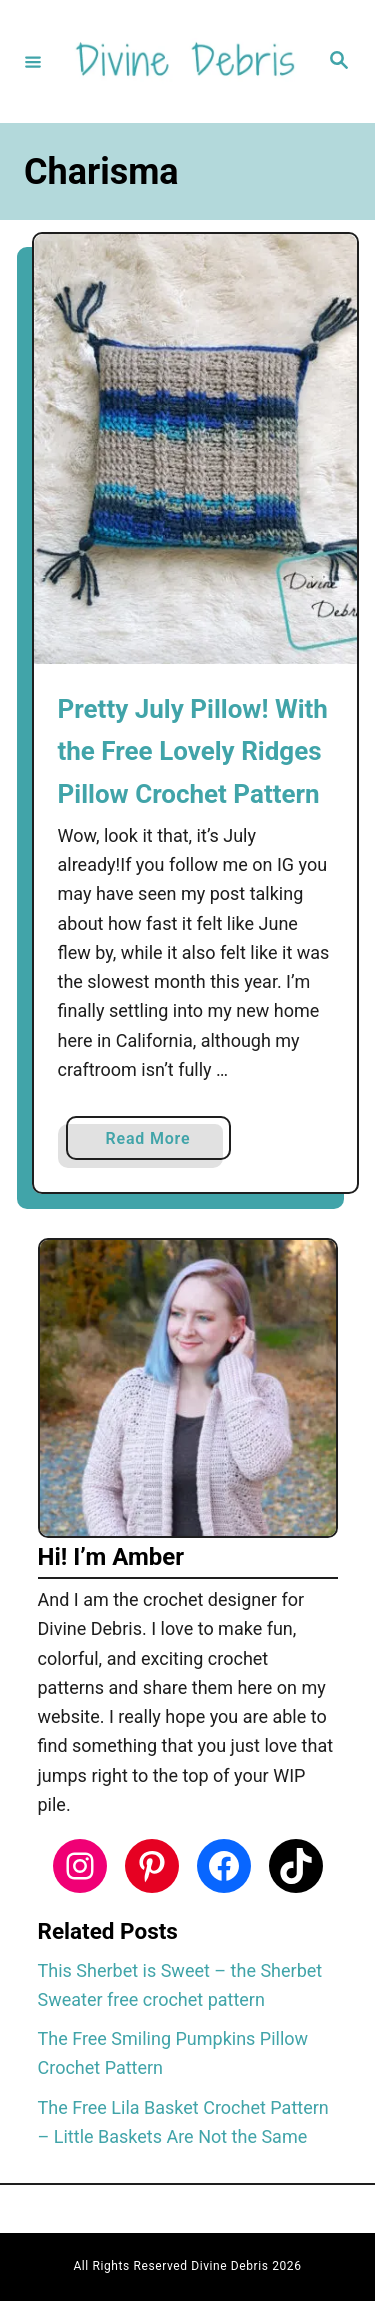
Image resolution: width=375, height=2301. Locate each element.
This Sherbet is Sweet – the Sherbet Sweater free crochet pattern (180, 1985)
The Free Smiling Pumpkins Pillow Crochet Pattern (173, 2053)
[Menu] (33, 61)
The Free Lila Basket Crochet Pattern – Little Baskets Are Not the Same (183, 2122)
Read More (155, 1142)
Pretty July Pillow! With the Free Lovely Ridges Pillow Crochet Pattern (193, 751)
